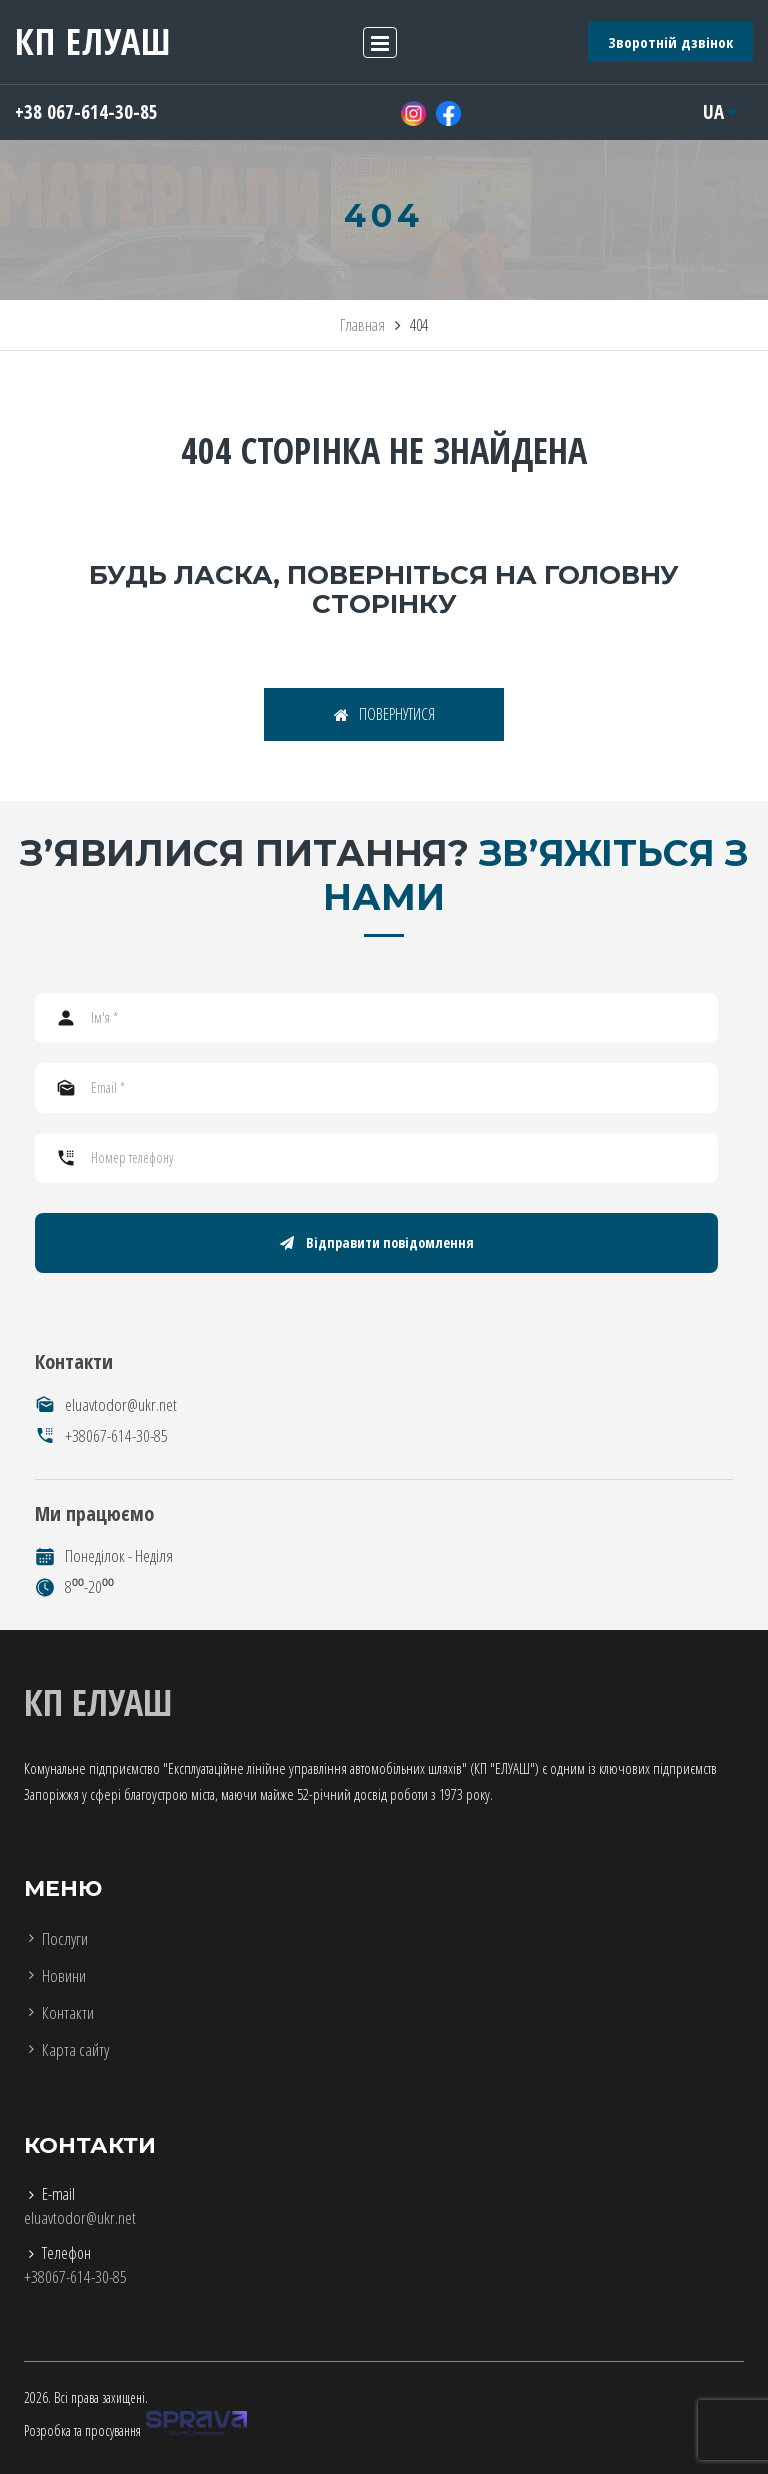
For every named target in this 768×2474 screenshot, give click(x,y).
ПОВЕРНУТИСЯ (384, 714)
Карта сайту (75, 2049)
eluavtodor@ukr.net (121, 1404)
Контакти (68, 2012)
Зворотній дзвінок (670, 42)
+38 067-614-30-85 (86, 112)
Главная (362, 325)
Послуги (65, 1938)
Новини (64, 1975)
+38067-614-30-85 (116, 1435)
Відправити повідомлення (377, 1242)
